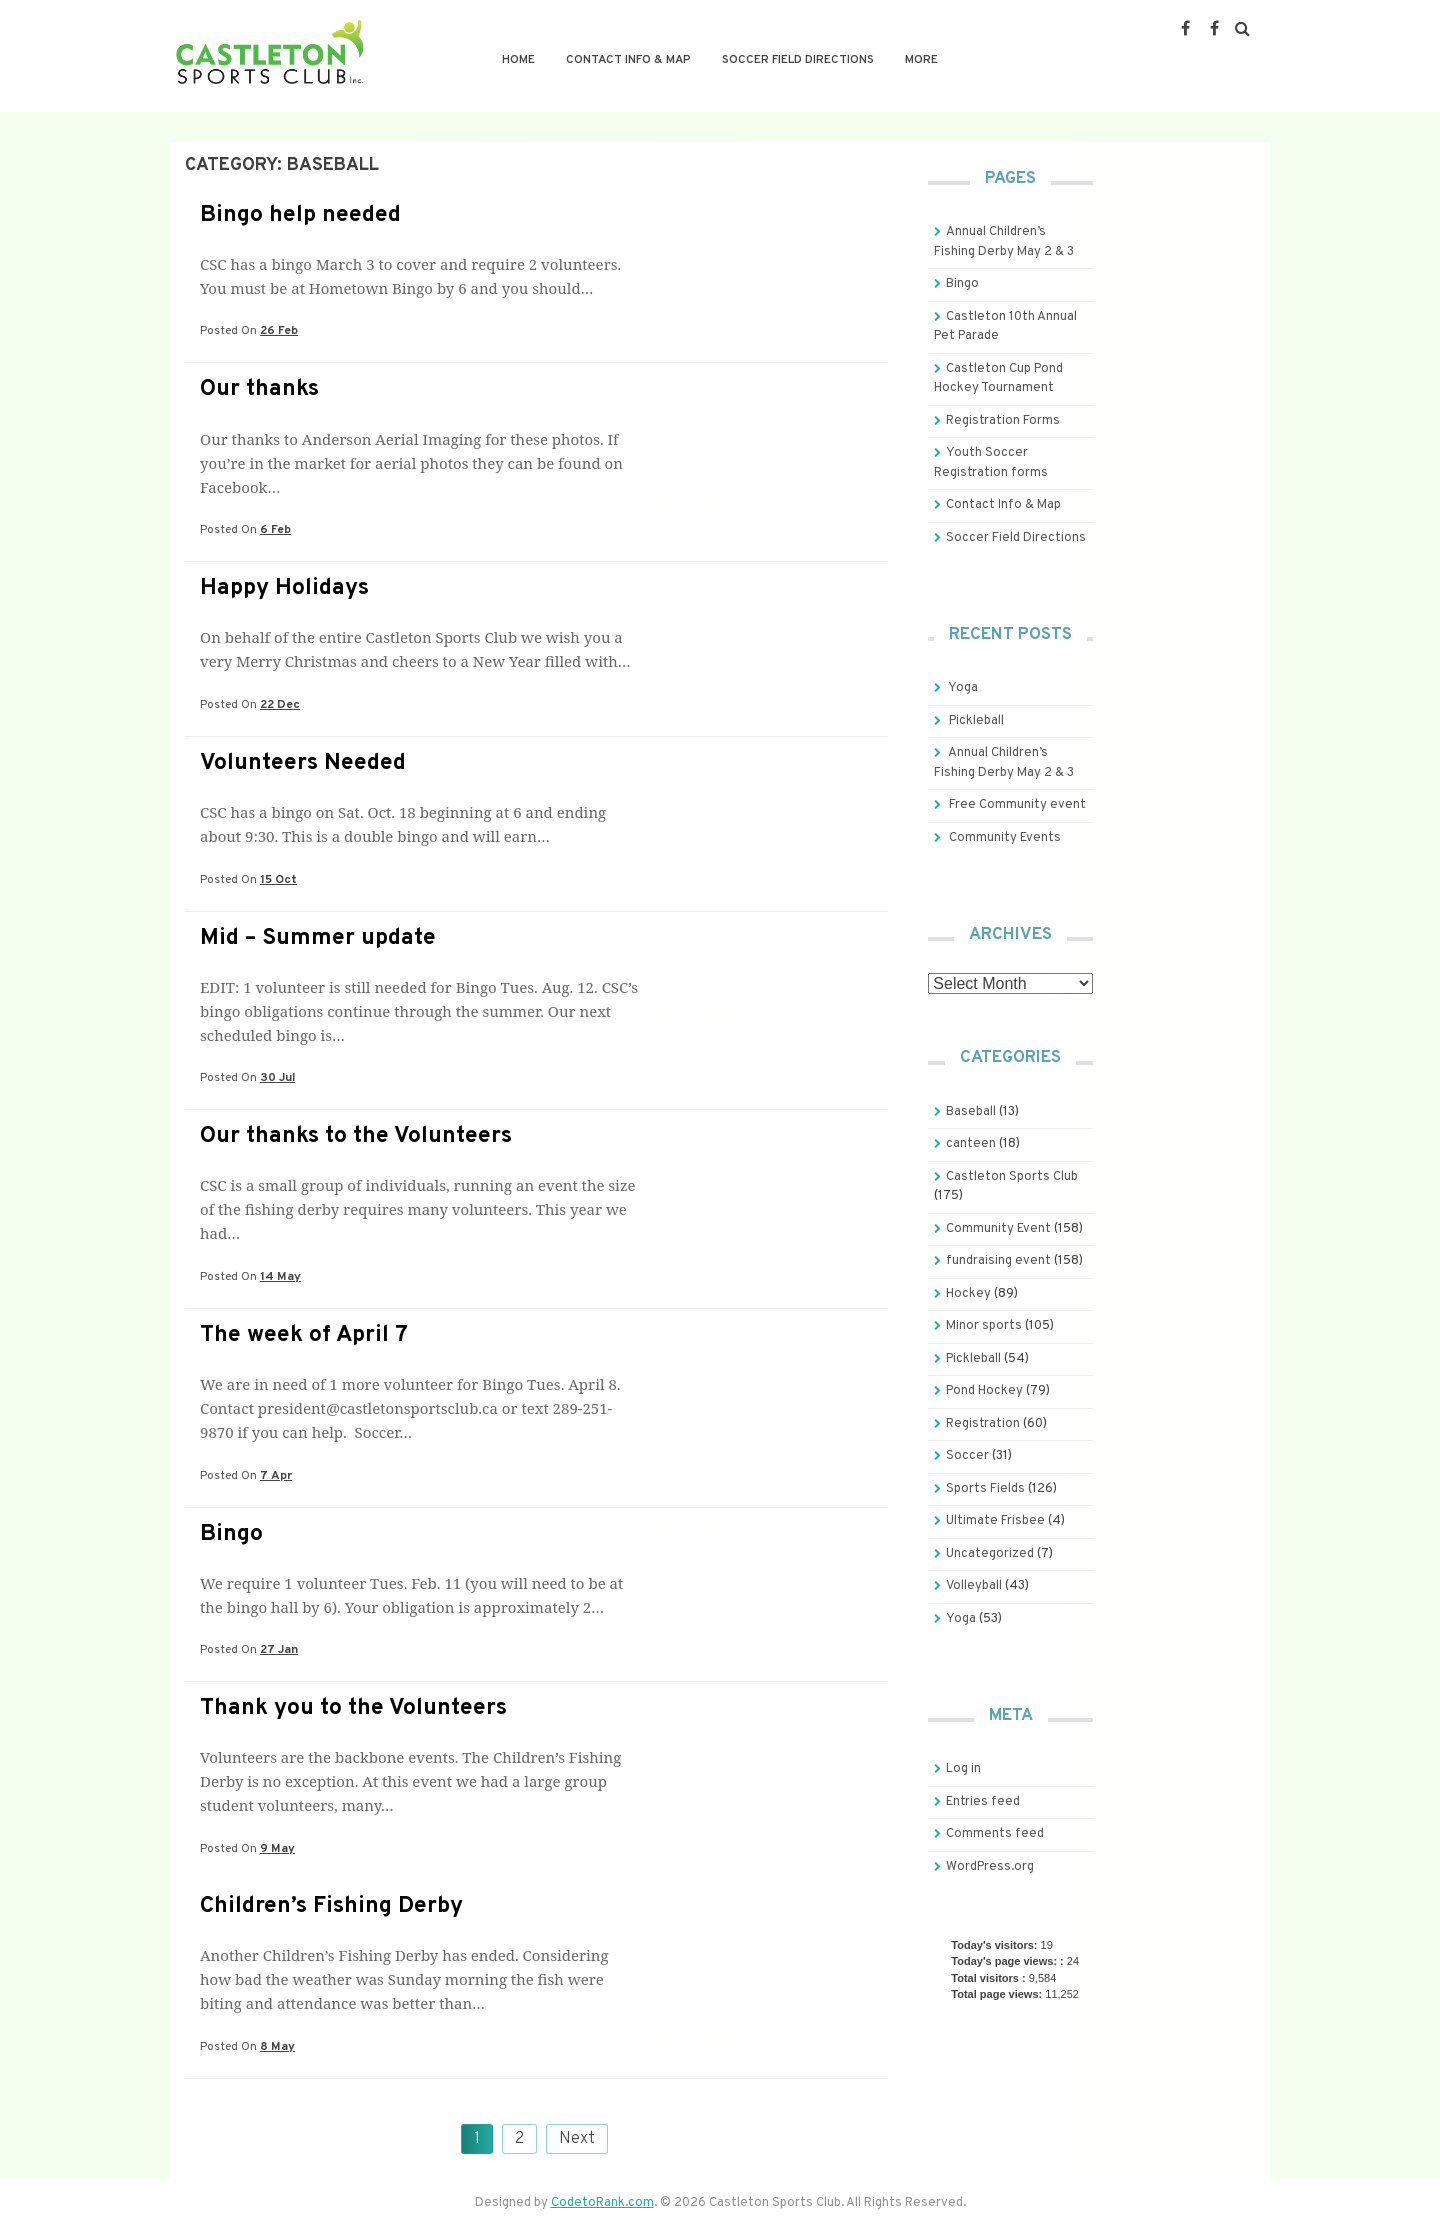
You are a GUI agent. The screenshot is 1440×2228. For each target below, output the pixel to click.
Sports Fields (985, 1489)
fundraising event (998, 1261)
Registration (983, 1424)
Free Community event (1017, 805)
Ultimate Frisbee (995, 1521)
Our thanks (259, 389)
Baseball (971, 1112)
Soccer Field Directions (798, 60)
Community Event (998, 1229)
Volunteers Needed (303, 763)
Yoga (963, 688)
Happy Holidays (284, 588)
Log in (963, 1769)
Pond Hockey (984, 1391)
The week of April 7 (304, 1335)
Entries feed (983, 1802)
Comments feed (995, 1834)
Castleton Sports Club (1012, 1177)
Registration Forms (1003, 421)
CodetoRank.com (602, 2203)
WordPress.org (990, 1867)
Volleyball (974, 1586)
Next (577, 2139)
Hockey (968, 1294)
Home (518, 60)
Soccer (967, 1456)
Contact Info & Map (628, 60)
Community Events (1005, 838)
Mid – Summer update (318, 938)
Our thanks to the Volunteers (356, 1136)
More (921, 60)
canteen (971, 1144)
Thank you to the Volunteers (353, 1708)
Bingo (231, 1534)
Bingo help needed (300, 215)
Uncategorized (990, 1554)
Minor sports (984, 1326)
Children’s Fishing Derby (331, 1906)
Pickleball (976, 721)
